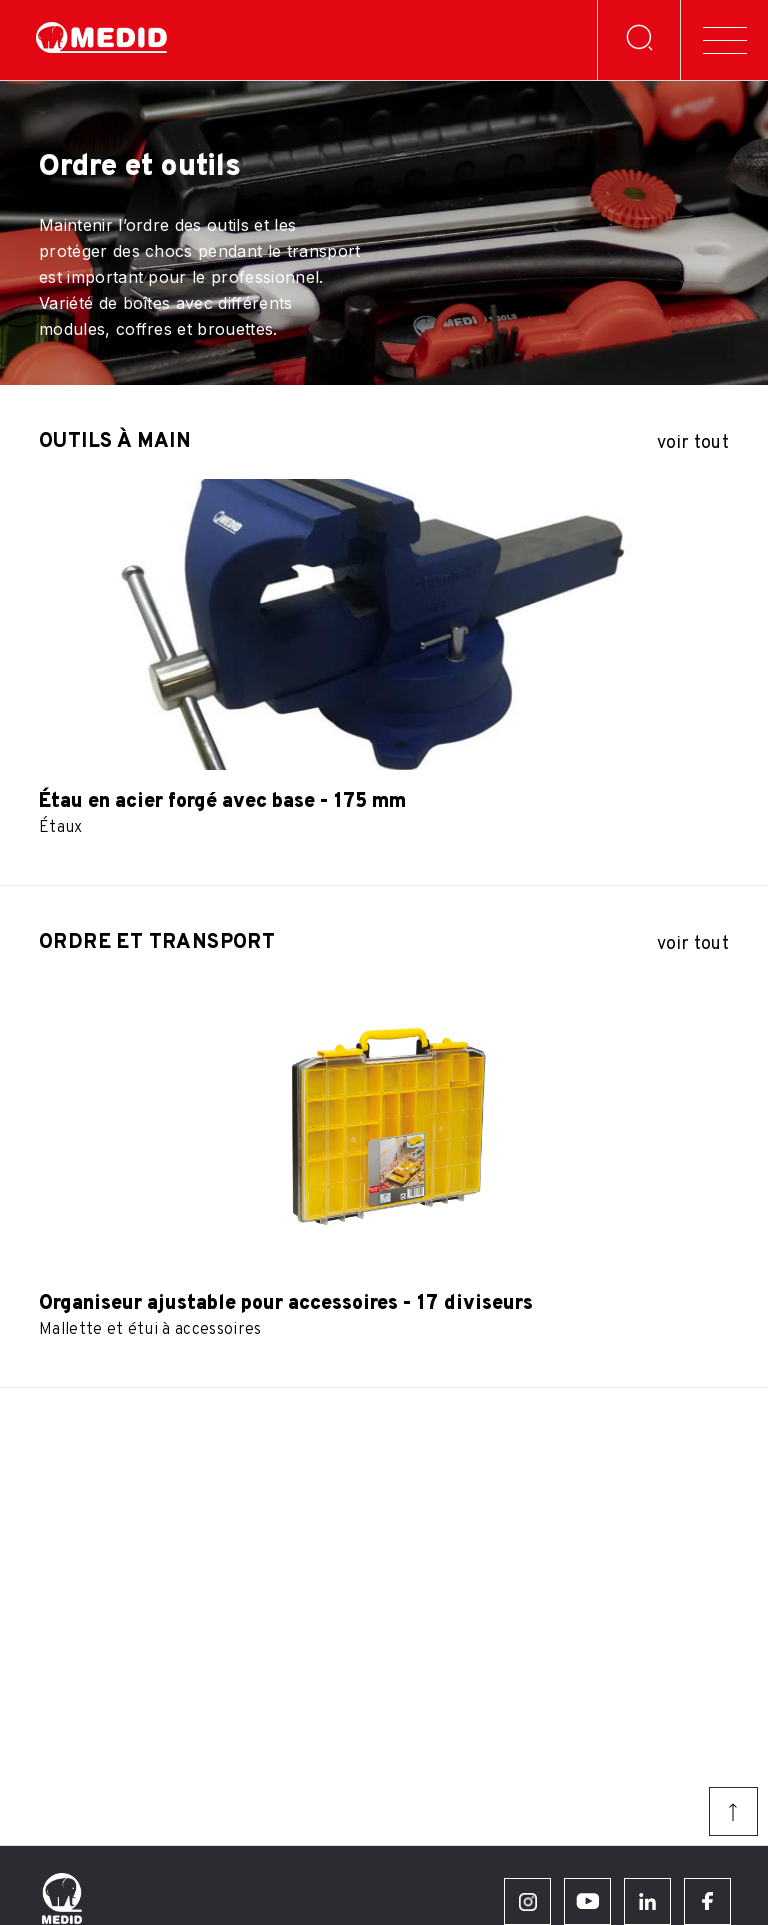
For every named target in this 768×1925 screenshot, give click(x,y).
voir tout (693, 443)
